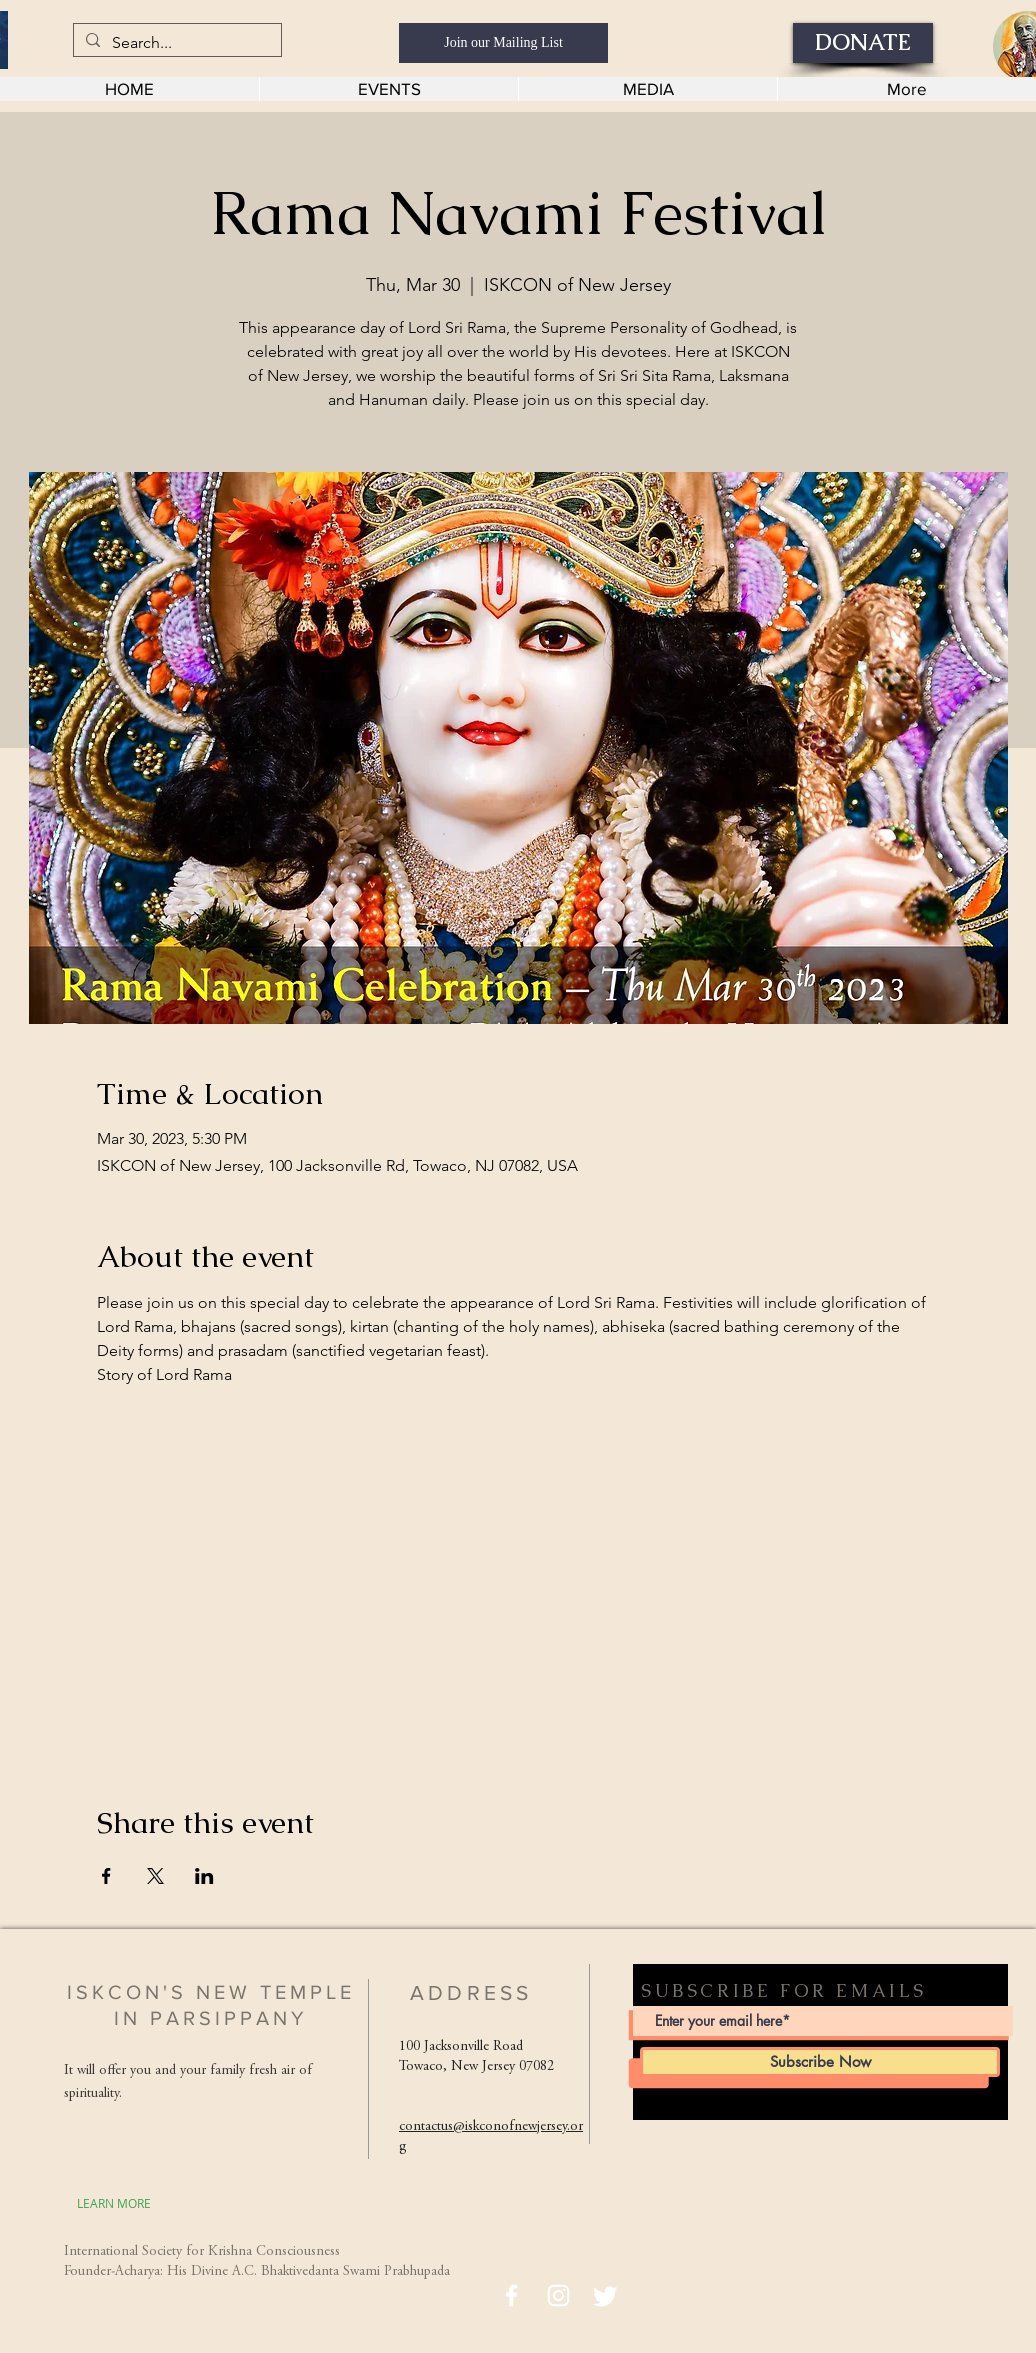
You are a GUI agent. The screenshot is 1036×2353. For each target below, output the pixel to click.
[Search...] (175, 43)
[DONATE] (863, 43)
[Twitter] (605, 2295)
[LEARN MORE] (114, 2203)
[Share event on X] (155, 1876)
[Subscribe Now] (820, 2062)
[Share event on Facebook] (106, 1876)
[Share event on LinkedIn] (204, 1876)
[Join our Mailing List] (503, 43)
